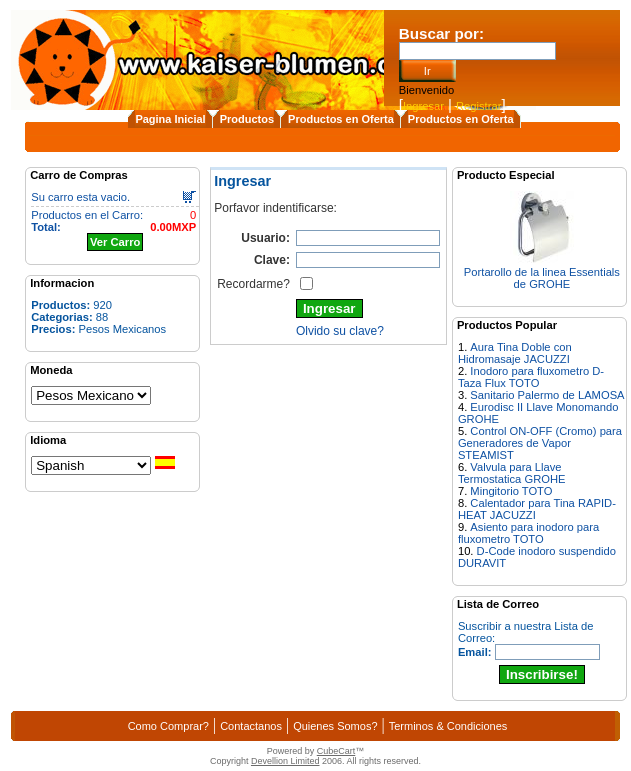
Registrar (478, 106)
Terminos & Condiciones (448, 726)
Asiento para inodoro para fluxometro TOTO (528, 533)
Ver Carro (115, 242)
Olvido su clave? (340, 331)
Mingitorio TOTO (511, 491)
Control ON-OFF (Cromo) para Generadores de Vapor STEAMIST (540, 443)
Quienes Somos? (335, 726)
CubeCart (336, 751)
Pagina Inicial (170, 119)
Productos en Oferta (341, 119)
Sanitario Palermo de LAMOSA (547, 395)
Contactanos (251, 726)
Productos (247, 119)
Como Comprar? (168, 726)
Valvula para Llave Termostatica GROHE (512, 473)
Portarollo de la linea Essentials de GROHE (542, 278)
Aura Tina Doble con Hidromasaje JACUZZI (515, 353)
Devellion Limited (285, 761)
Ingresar (423, 106)
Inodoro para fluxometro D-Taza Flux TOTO (531, 377)
